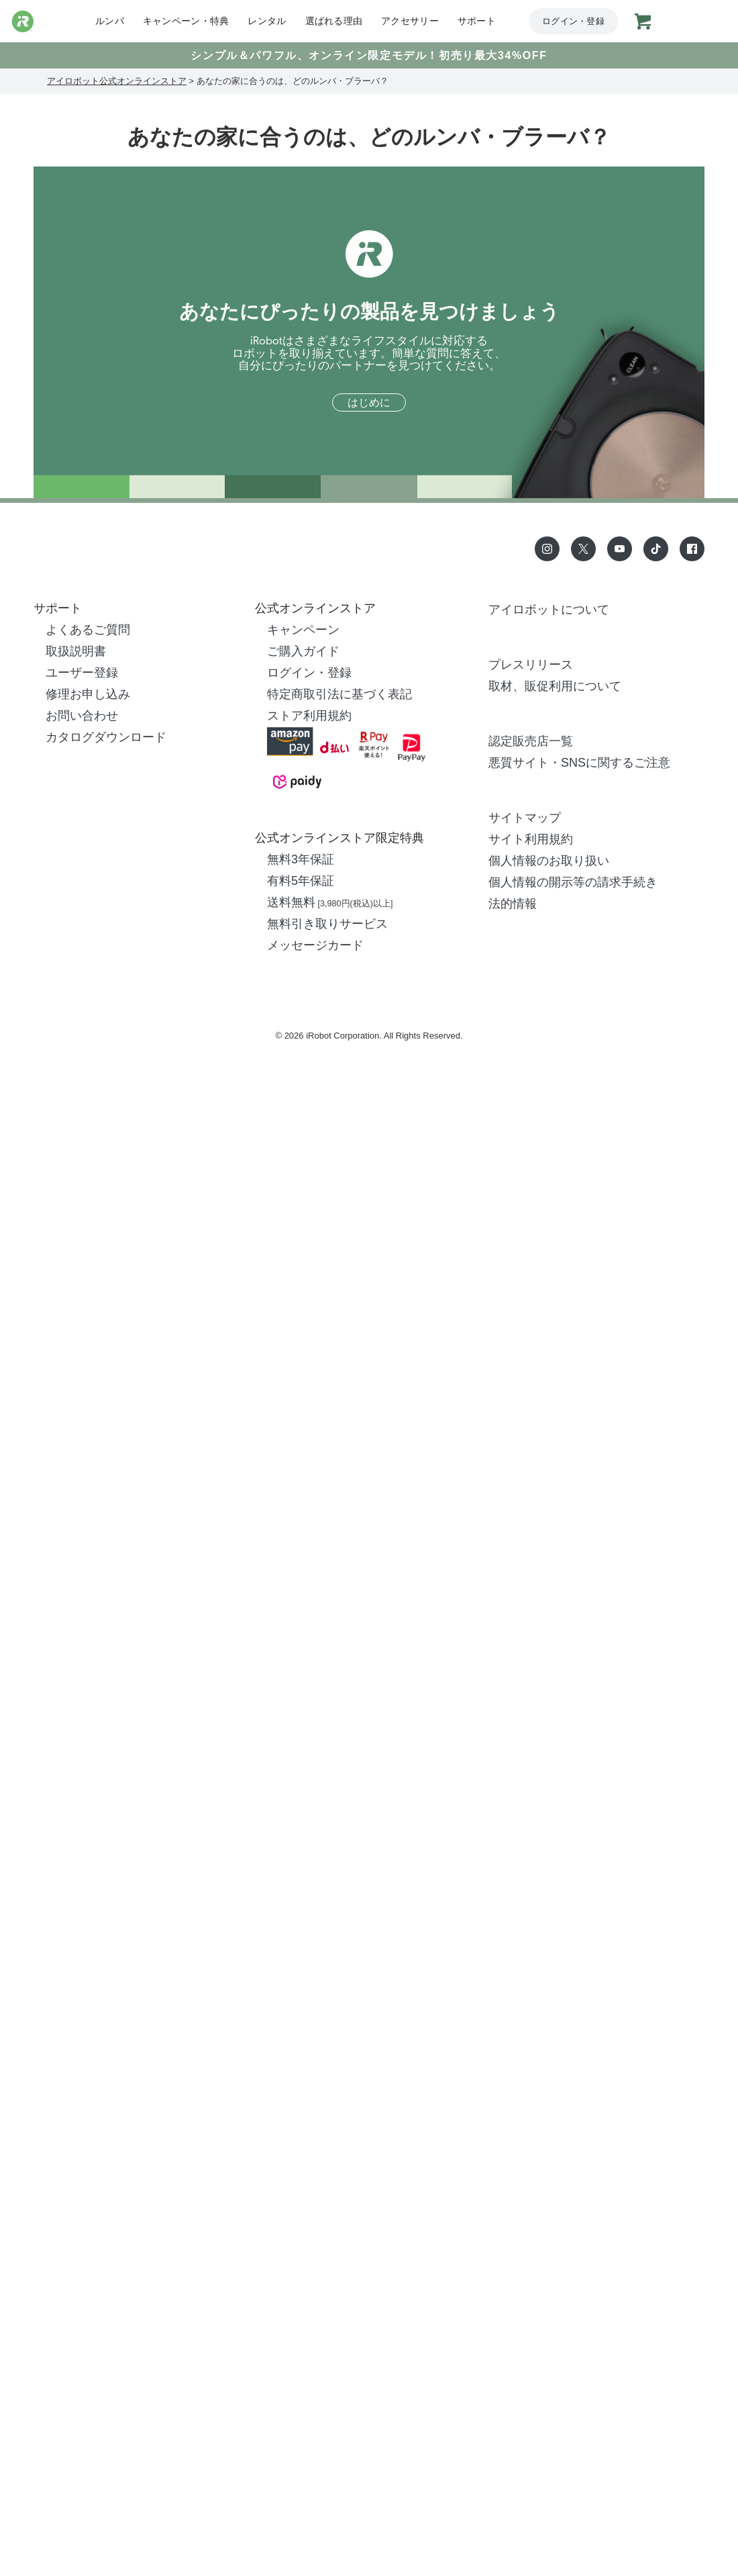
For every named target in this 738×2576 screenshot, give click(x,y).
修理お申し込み (88, 694)
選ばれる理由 (334, 20)
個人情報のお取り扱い (548, 860)
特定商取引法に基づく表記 (339, 694)
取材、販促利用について (554, 686)
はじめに (369, 403)
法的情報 (512, 903)
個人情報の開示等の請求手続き (572, 882)
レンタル (267, 20)
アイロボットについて (548, 609)
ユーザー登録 (82, 672)
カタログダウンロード (106, 737)
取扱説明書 (76, 651)
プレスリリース (530, 664)
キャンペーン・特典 (186, 20)
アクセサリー (410, 20)
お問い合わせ (82, 715)
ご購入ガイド (303, 651)
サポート (477, 20)
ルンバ (109, 20)
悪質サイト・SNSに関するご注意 (579, 762)
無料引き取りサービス (327, 924)
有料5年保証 (300, 881)
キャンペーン (303, 629)
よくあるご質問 (88, 629)
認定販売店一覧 (530, 741)
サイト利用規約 (530, 839)
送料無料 (329, 902)
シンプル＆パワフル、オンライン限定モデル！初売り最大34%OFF (369, 55)
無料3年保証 (300, 859)
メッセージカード (315, 945)
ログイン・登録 (573, 21)
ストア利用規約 (309, 715)
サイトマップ (524, 817)
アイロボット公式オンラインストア (117, 81)
